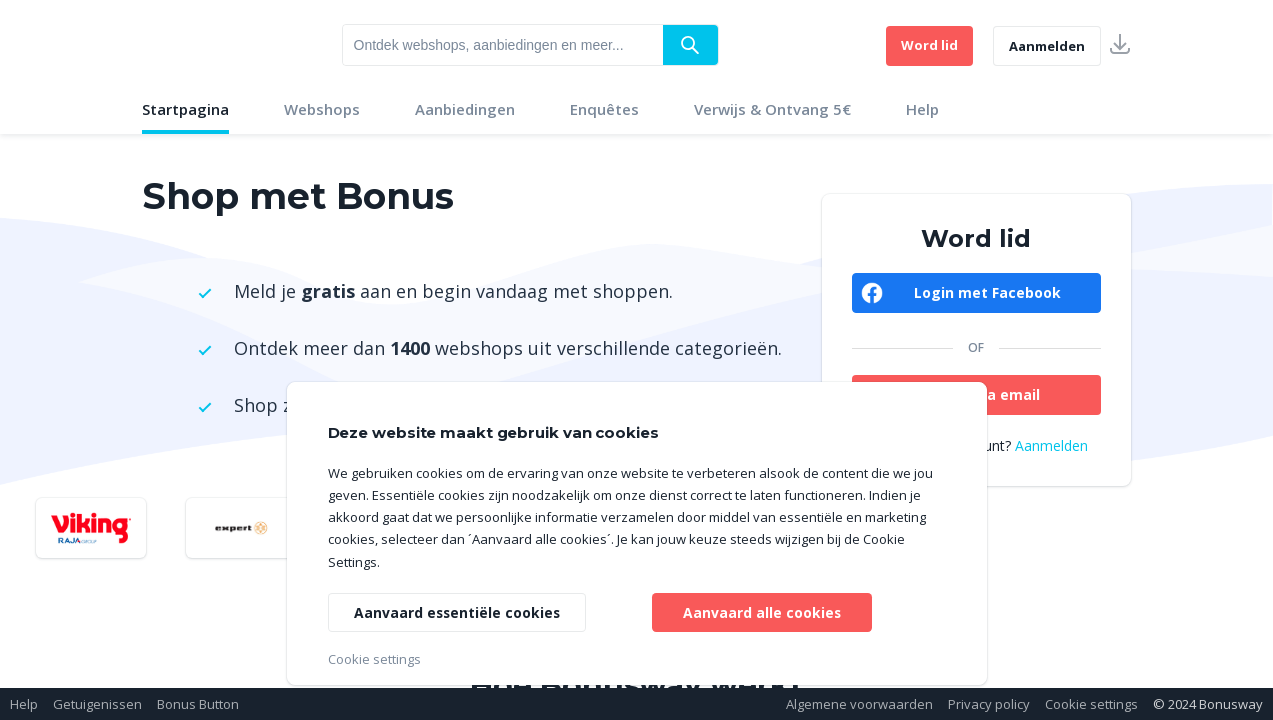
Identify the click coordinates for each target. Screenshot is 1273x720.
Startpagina (185, 109)
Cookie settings (1091, 704)
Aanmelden (1047, 46)
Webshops (322, 109)
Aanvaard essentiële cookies (458, 611)
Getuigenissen (97, 704)
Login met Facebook (987, 292)
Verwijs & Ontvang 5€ (772, 109)
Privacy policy (989, 704)
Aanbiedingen (465, 109)
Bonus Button (198, 704)
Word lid (929, 45)
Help (922, 109)
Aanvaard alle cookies (761, 611)
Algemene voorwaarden (859, 704)
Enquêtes (604, 109)
